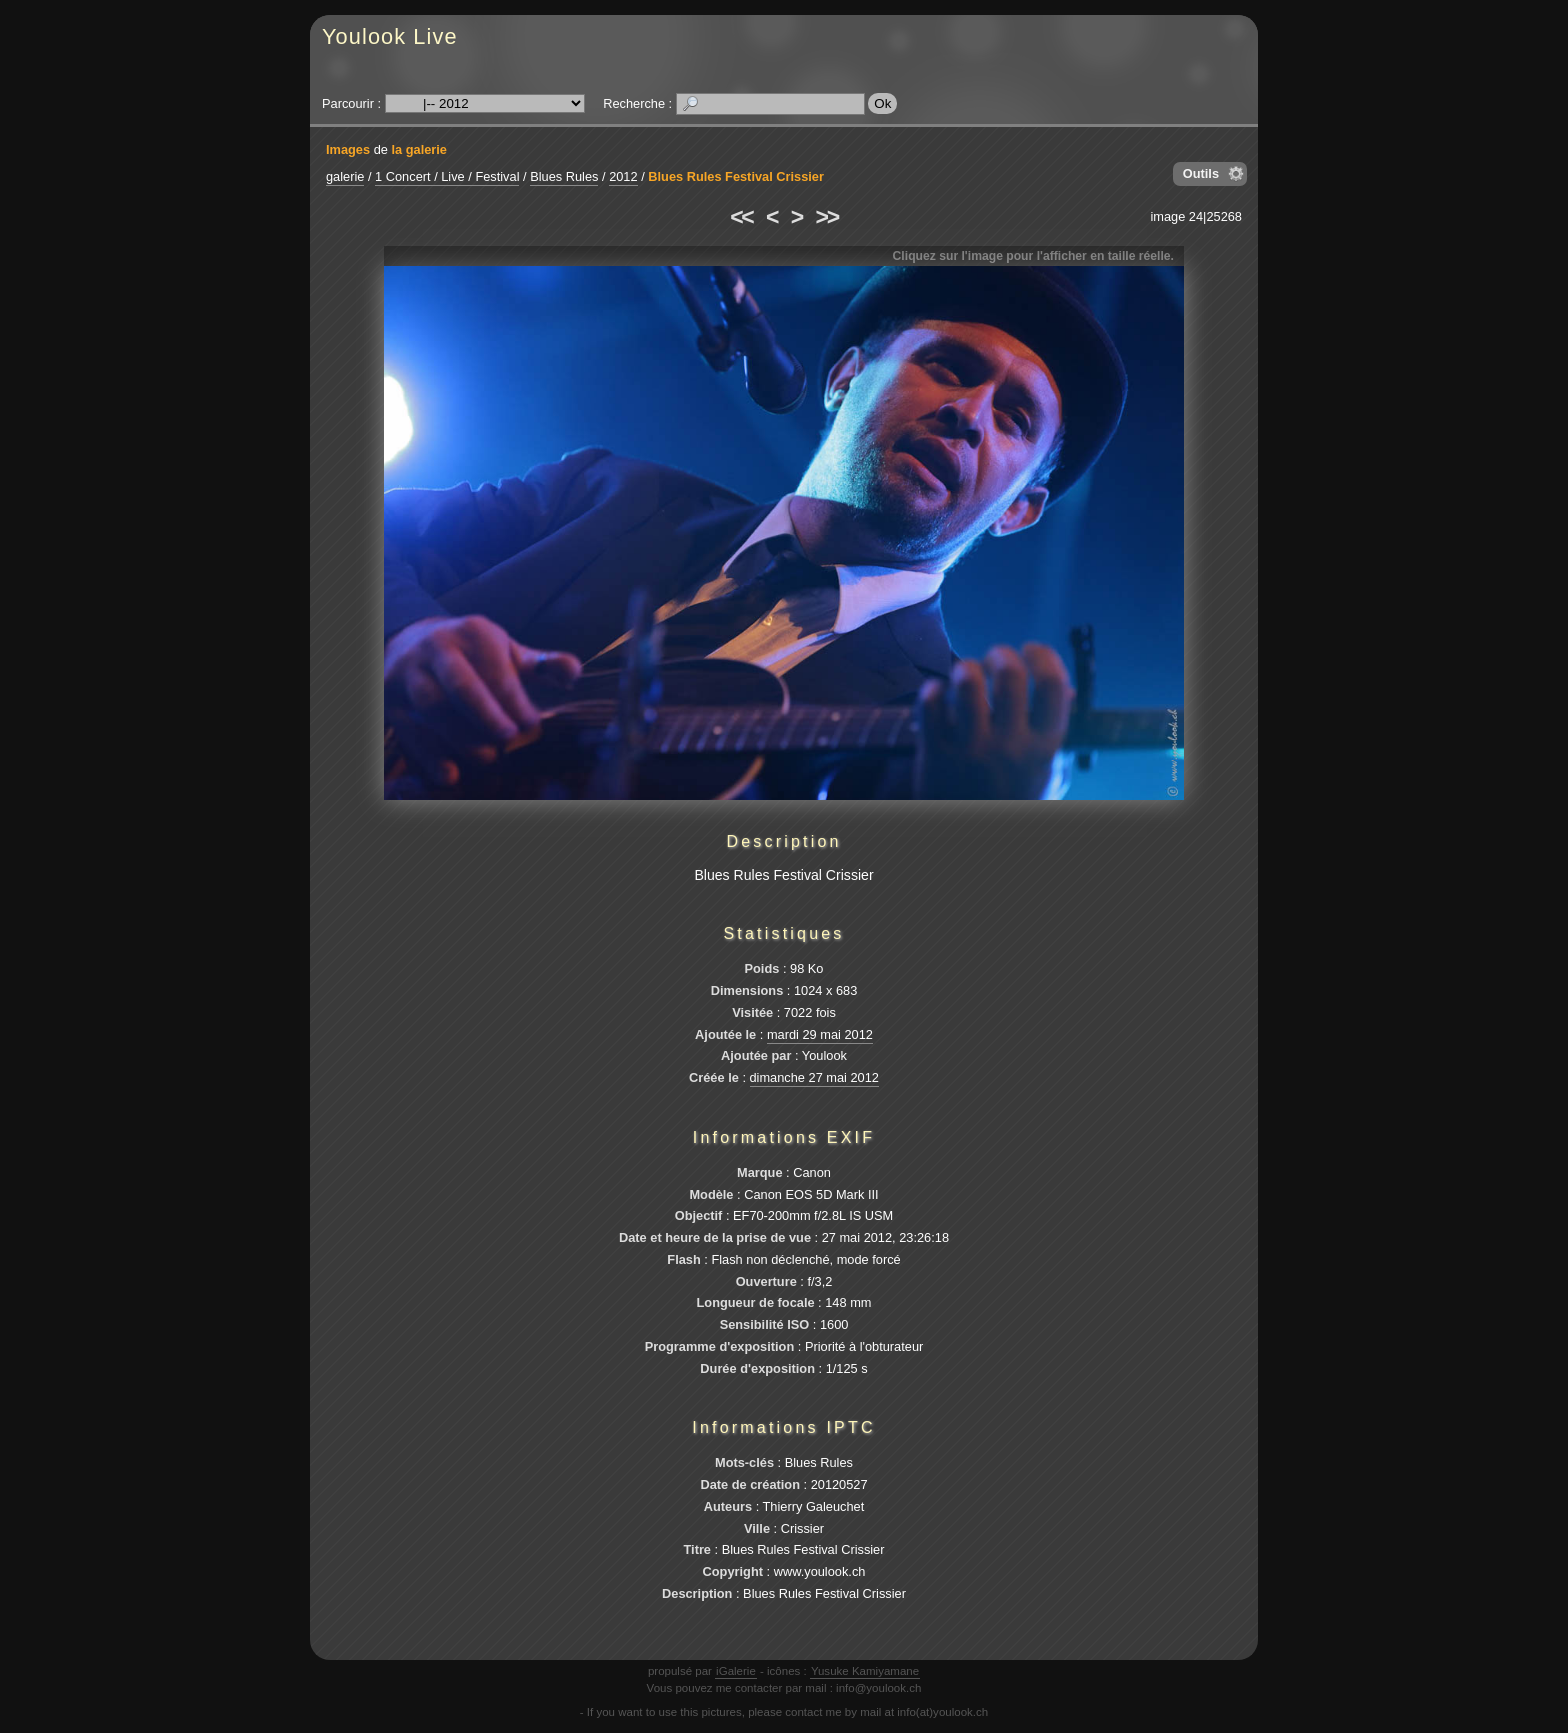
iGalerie (736, 1671)
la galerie (419, 149)
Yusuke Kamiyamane (865, 1671)
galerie (345, 176)
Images (348, 149)
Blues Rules (564, 176)
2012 (623, 176)
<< (741, 217)
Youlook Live (390, 36)
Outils (1201, 173)
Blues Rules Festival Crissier (736, 176)
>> (827, 217)
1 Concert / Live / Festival (447, 176)
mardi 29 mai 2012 (820, 1034)
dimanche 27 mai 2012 (814, 1077)
